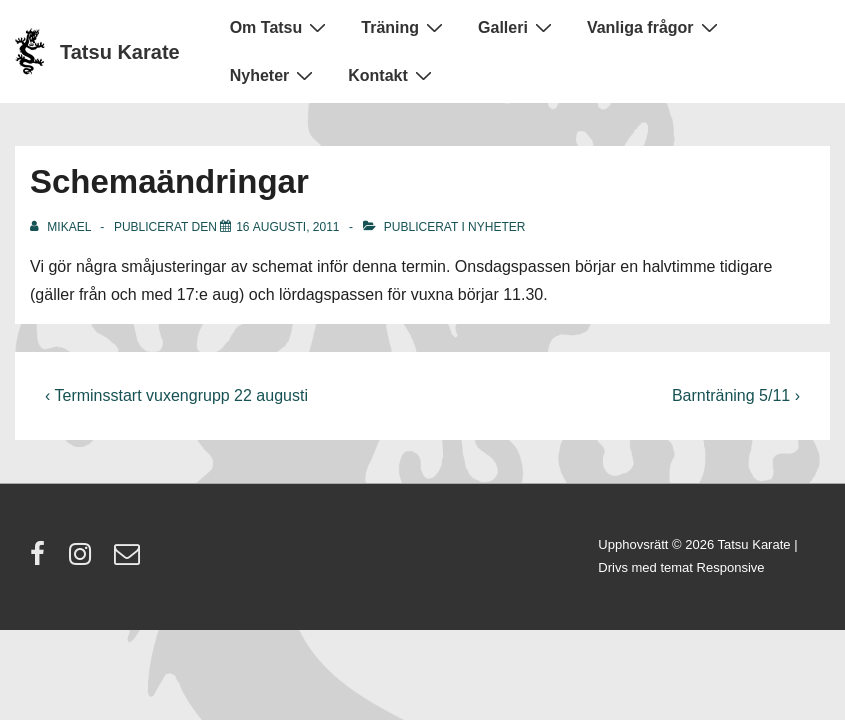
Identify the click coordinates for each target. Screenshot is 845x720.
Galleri (517, 27)
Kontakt (392, 75)
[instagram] (84, 560)
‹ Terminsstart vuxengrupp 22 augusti (176, 395)
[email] (129, 560)
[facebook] (42, 560)
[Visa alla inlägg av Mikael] (62, 227)
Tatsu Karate (120, 52)
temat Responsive (712, 567)
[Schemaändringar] (287, 227)
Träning (404, 27)
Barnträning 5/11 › (736, 395)
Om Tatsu (281, 27)
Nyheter (274, 75)
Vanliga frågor (655, 27)
